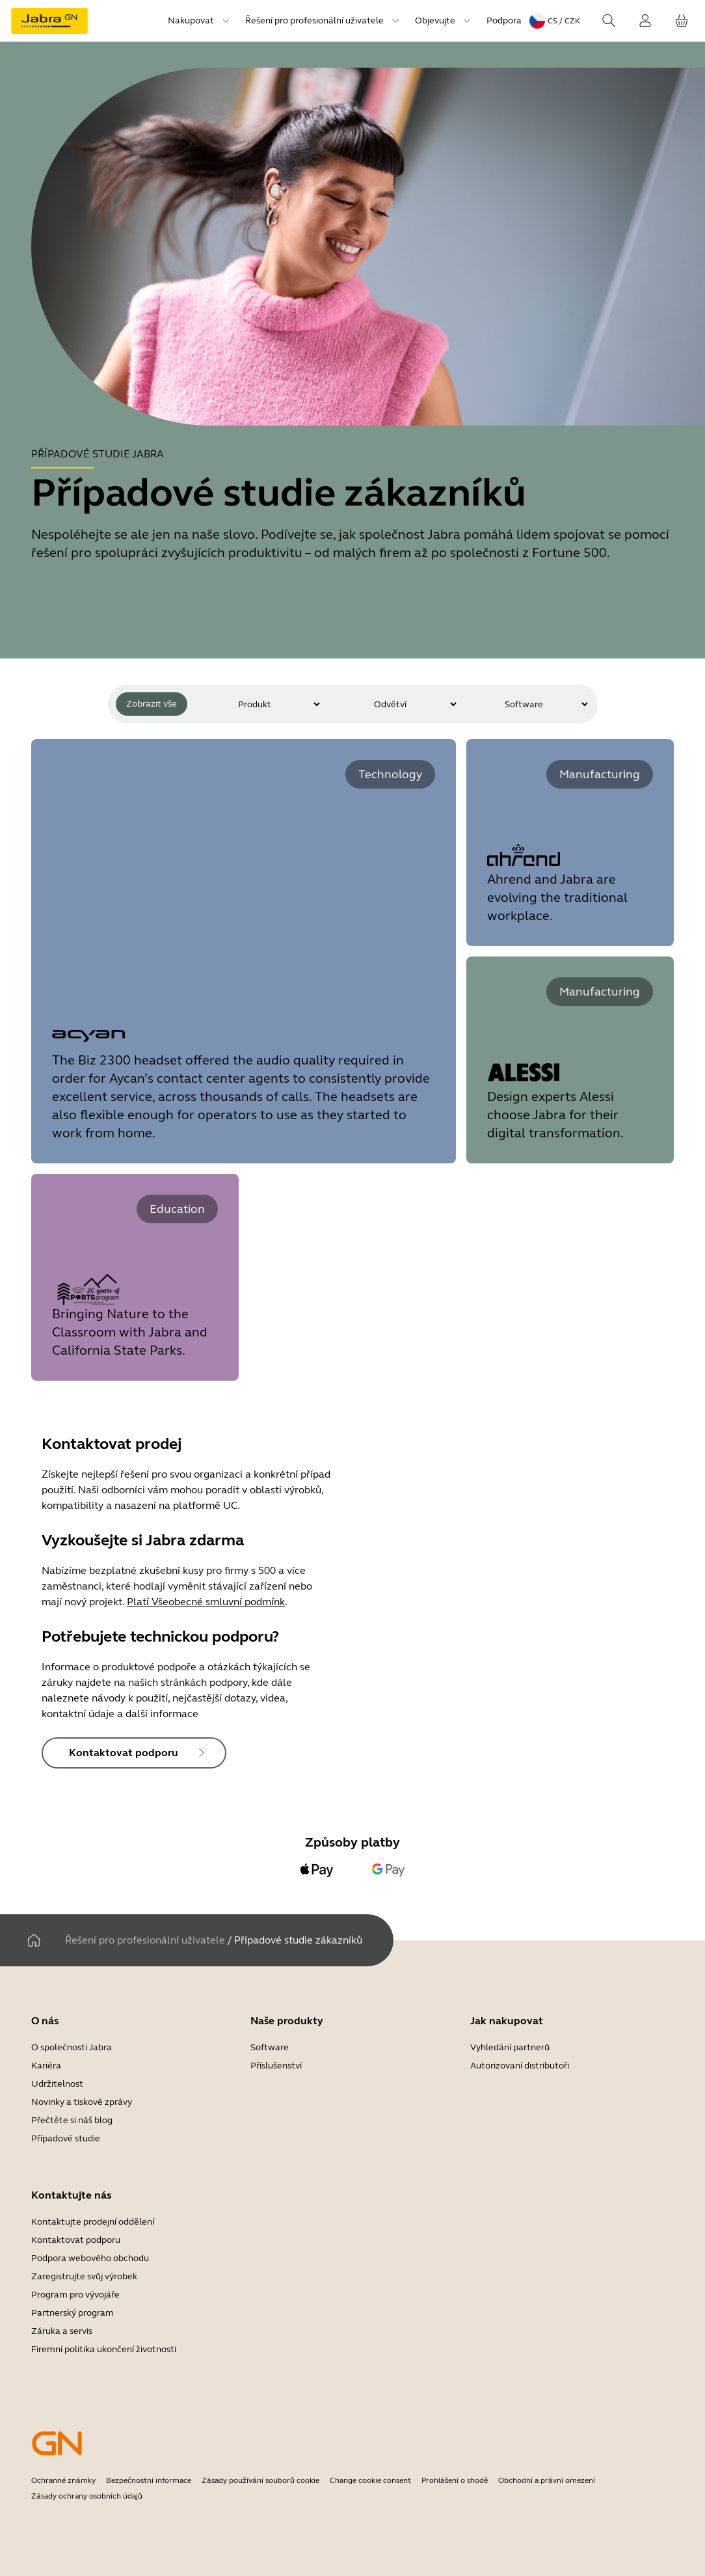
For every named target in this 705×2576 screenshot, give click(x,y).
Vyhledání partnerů (510, 2047)
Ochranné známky (63, 2480)
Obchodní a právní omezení (546, 2480)
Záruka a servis (61, 2331)
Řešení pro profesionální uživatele (145, 1940)
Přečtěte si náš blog (72, 2120)
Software (269, 2047)
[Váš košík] (681, 20)
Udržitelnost (57, 2083)
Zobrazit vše (151, 703)
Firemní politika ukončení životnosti (103, 2349)
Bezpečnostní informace (148, 2480)
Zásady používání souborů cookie (260, 2480)
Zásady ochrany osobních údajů (86, 2496)
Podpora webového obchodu (90, 2258)
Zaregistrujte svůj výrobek (84, 2276)
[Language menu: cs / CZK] (555, 20)
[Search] (608, 20)
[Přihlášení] (645, 20)
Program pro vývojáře (75, 2294)
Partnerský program (72, 2312)
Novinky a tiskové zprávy (81, 2102)
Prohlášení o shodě (454, 2480)
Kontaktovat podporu (75, 2239)
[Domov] (33, 1940)
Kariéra (46, 2065)
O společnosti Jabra (71, 2047)
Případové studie (65, 2138)
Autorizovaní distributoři (519, 2065)
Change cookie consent (370, 2480)
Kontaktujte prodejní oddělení (92, 2221)
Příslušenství (276, 2065)
